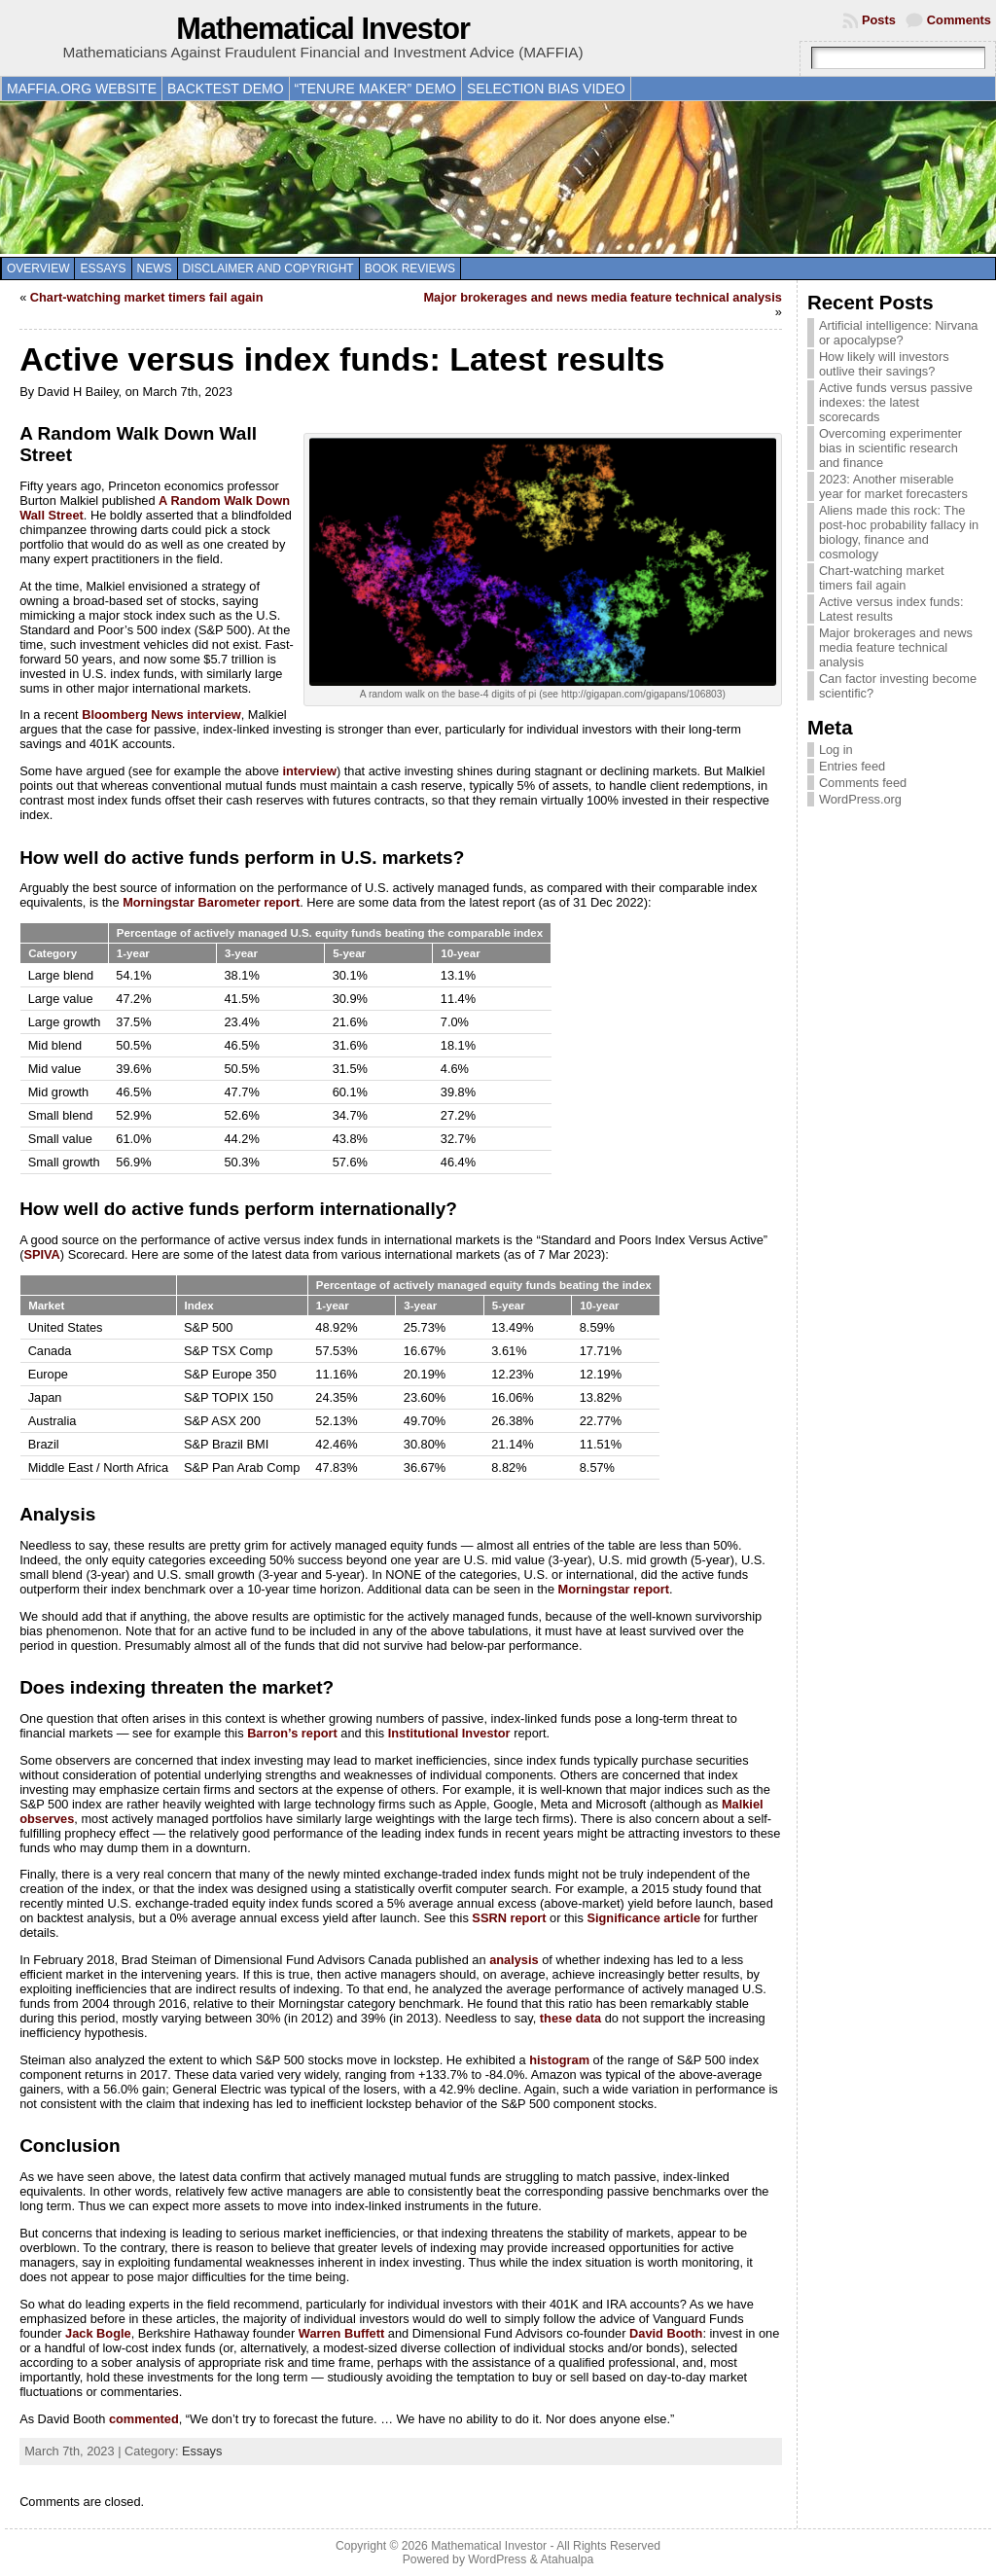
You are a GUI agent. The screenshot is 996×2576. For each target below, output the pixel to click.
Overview (38, 268)
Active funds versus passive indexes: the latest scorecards (896, 402)
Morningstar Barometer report (211, 902)
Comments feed (863, 782)
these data (570, 2018)
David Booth (665, 2333)
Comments (959, 20)
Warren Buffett (341, 2333)
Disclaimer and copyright (268, 268)
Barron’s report (292, 1733)
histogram (559, 2060)
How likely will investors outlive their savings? (884, 363)
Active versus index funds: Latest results (891, 609)
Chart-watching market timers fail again (147, 297)
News (154, 268)
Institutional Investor (449, 1733)
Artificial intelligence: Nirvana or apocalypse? (898, 332)
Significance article (643, 1918)
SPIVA (41, 1254)
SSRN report (509, 1918)
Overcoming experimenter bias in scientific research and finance (890, 448)
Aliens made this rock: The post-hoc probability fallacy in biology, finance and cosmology (898, 532)
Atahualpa (566, 2559)
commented (144, 2419)
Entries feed (852, 766)
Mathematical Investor (323, 29)
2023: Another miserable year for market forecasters (893, 486)
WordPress (497, 2559)
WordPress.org (860, 799)
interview (309, 771)
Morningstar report (613, 1589)
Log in (836, 749)
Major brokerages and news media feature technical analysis (602, 297)
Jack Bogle (98, 2333)
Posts (879, 20)
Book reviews (410, 268)
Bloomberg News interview (161, 714)
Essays (102, 268)
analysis (514, 1959)
